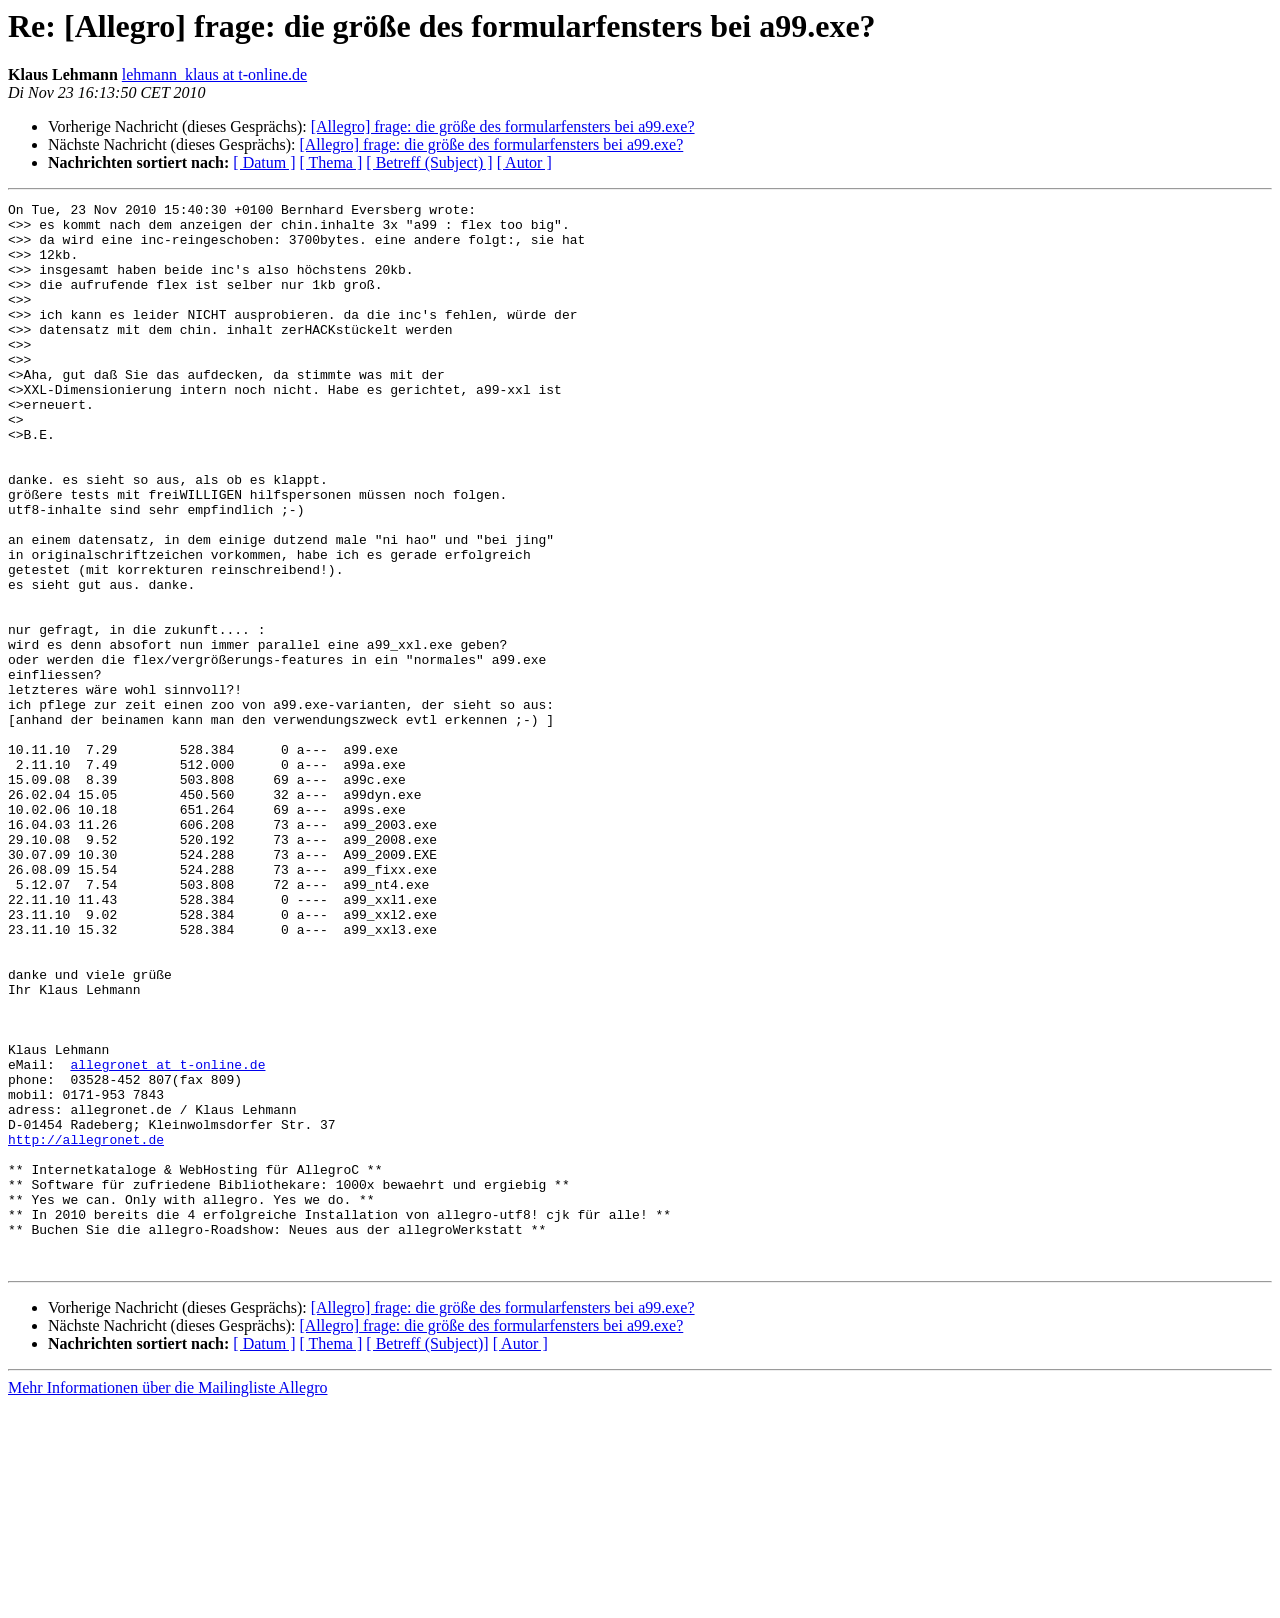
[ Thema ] (331, 162)
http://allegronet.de (86, 1328)
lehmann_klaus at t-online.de (214, 74)
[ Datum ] (264, 162)
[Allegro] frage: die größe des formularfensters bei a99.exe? (503, 126)
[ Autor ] (524, 162)
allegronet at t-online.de (167, 1238)
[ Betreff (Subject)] (427, 1556)
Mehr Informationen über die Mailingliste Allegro (167, 1600)
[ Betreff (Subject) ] (429, 162)
